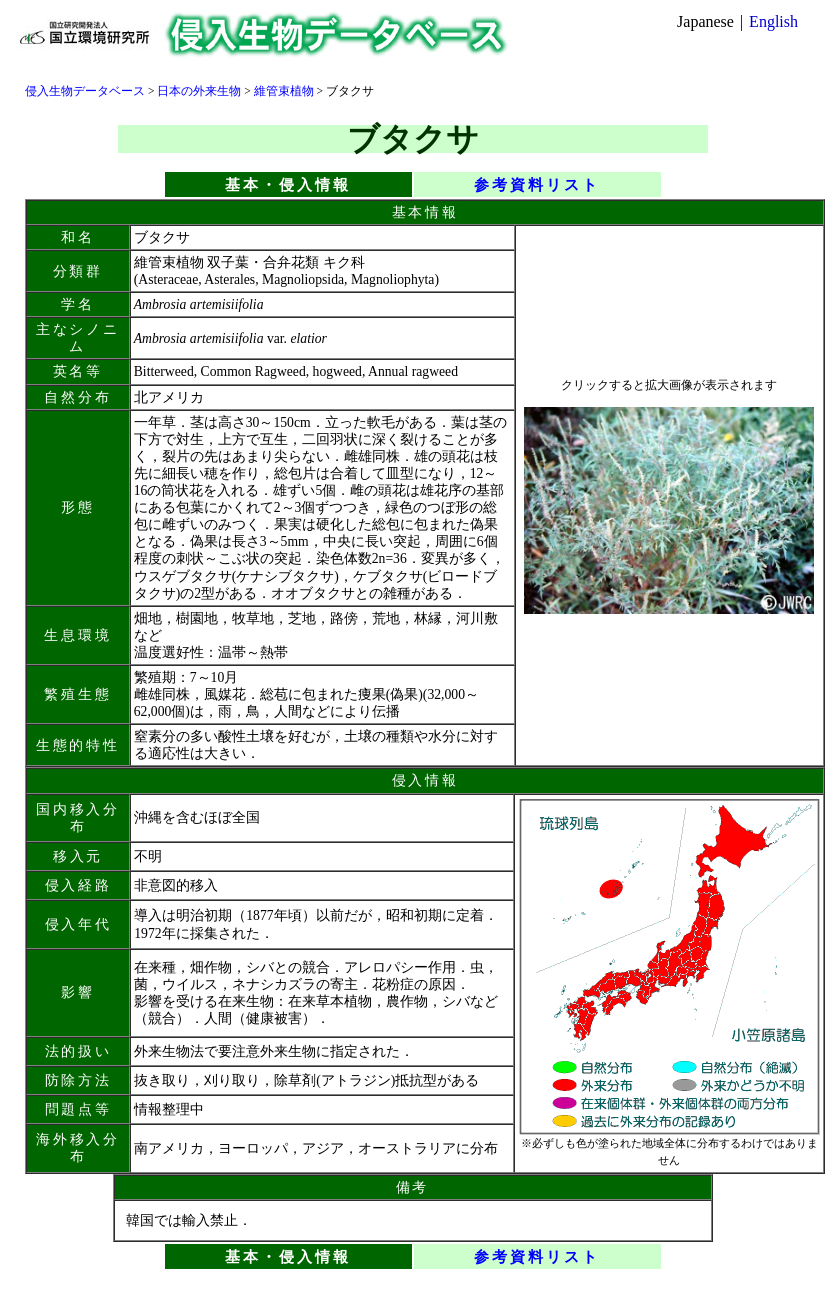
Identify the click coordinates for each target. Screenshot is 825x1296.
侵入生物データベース (85, 91)
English (773, 21)
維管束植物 (284, 91)
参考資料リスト (537, 184)
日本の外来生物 (199, 91)
